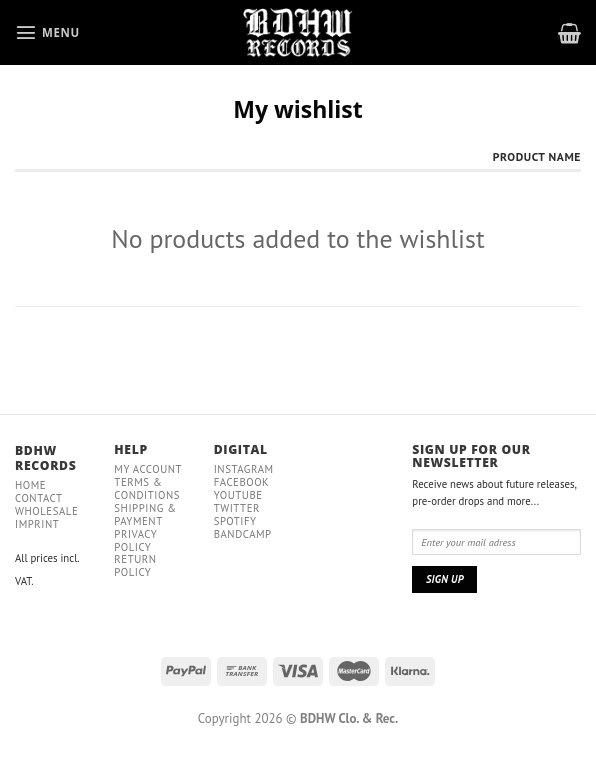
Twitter (237, 508)
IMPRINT (37, 524)
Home (30, 485)
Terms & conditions (147, 488)
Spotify (235, 521)
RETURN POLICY (135, 565)
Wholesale (46, 511)
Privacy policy (135, 540)
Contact (39, 498)
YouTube (238, 495)
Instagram (244, 469)
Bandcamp (243, 534)
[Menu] (47, 32)
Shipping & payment (145, 514)
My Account (148, 469)
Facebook (242, 482)
